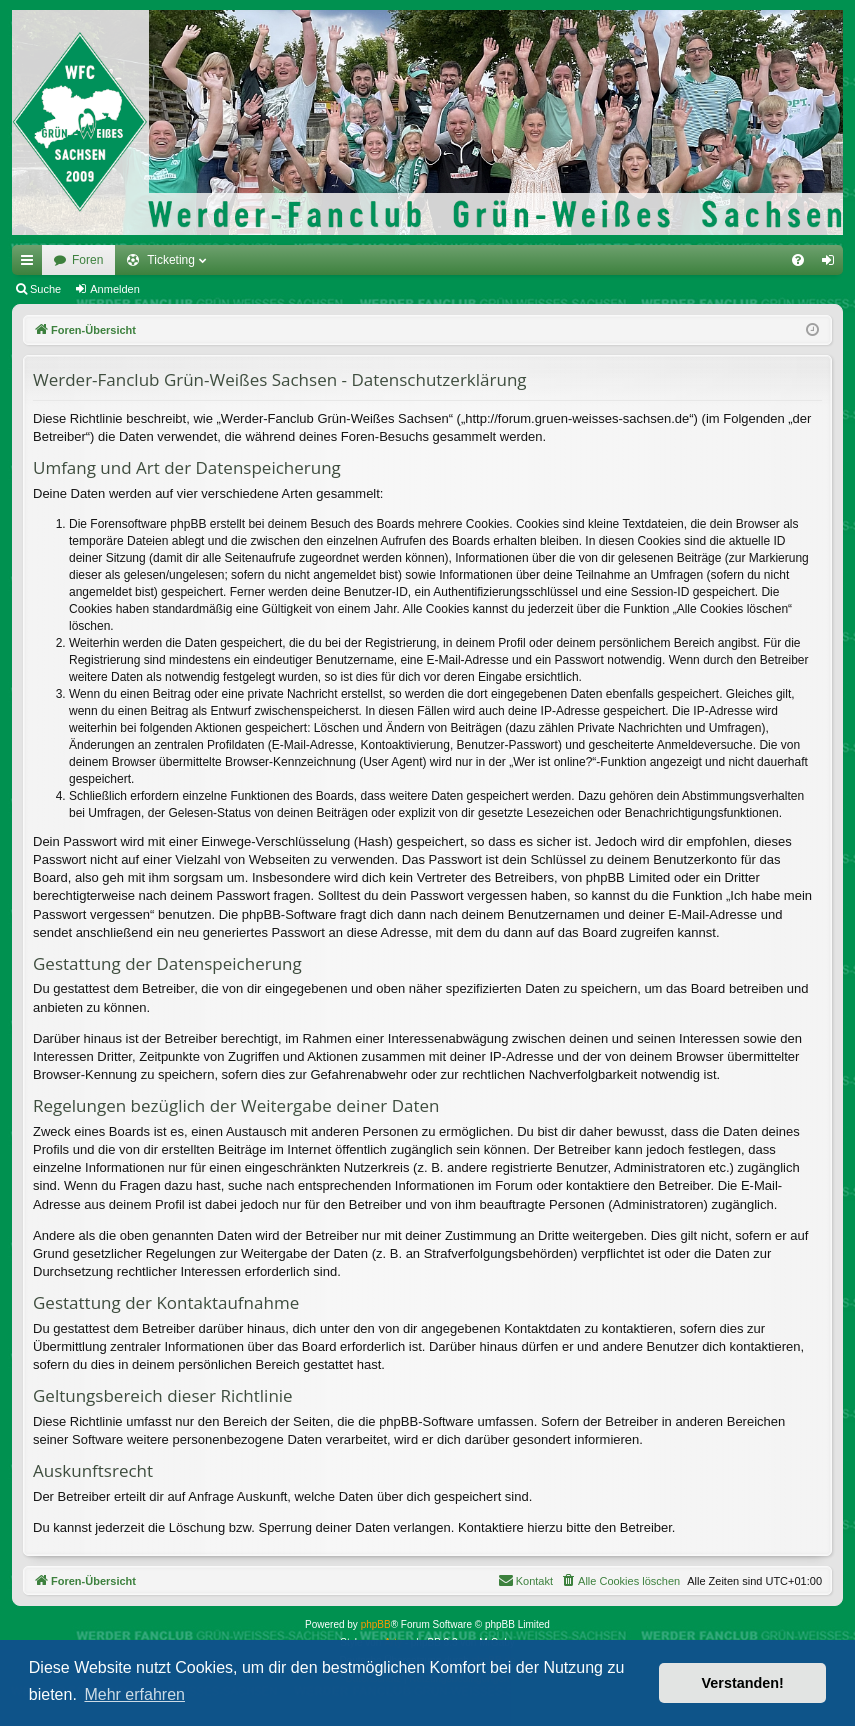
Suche (45, 289)
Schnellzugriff (31, 264)
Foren (87, 260)
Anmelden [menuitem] (832, 264)
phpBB (376, 1624)
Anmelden (115, 289)
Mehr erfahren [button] (134, 1694)
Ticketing (171, 260)
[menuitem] (798, 260)
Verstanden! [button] (743, 1683)
